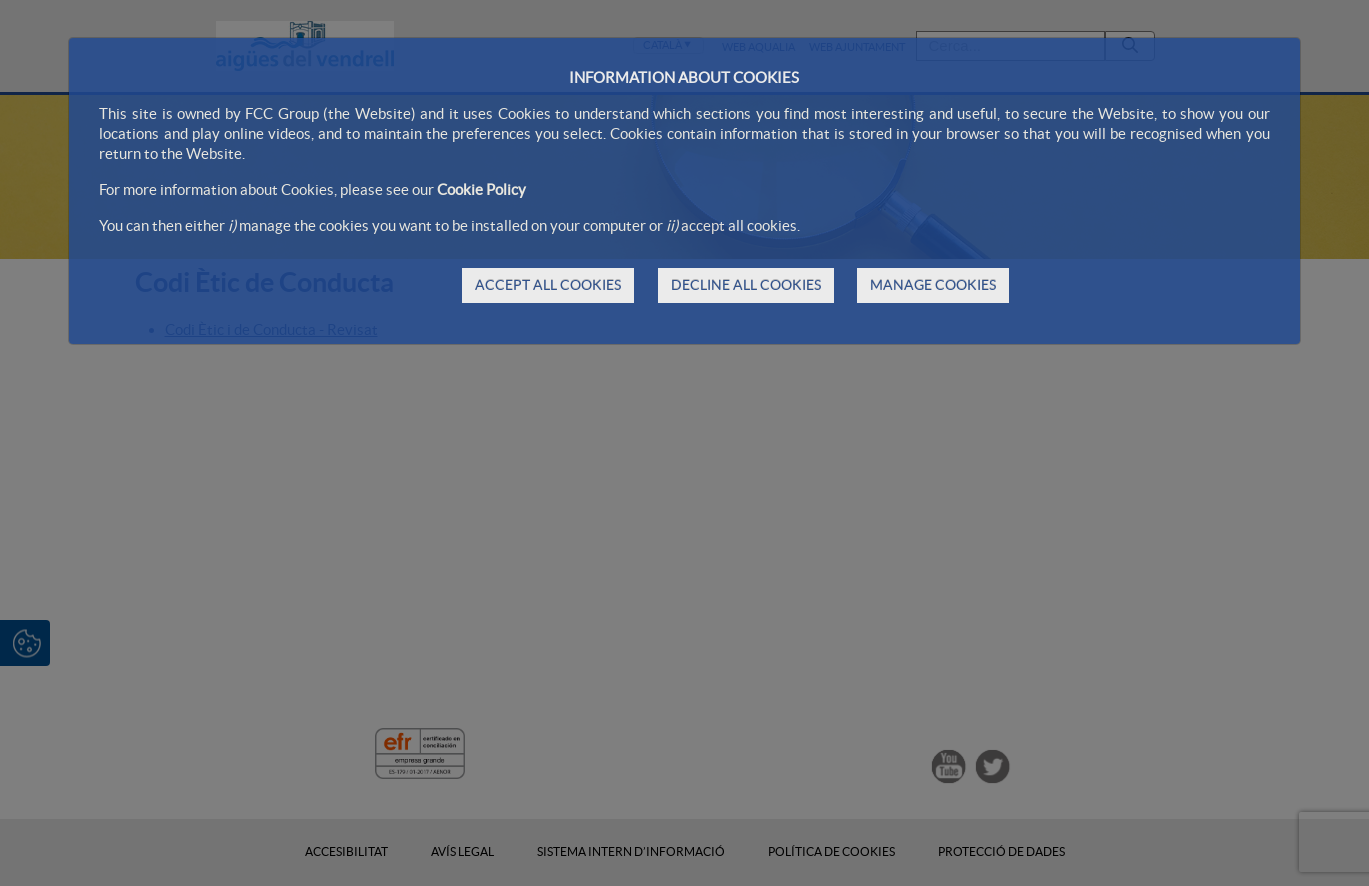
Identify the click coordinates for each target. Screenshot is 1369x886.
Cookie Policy (481, 189)
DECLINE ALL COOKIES (746, 285)
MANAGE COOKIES (933, 285)
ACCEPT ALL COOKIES (548, 285)
